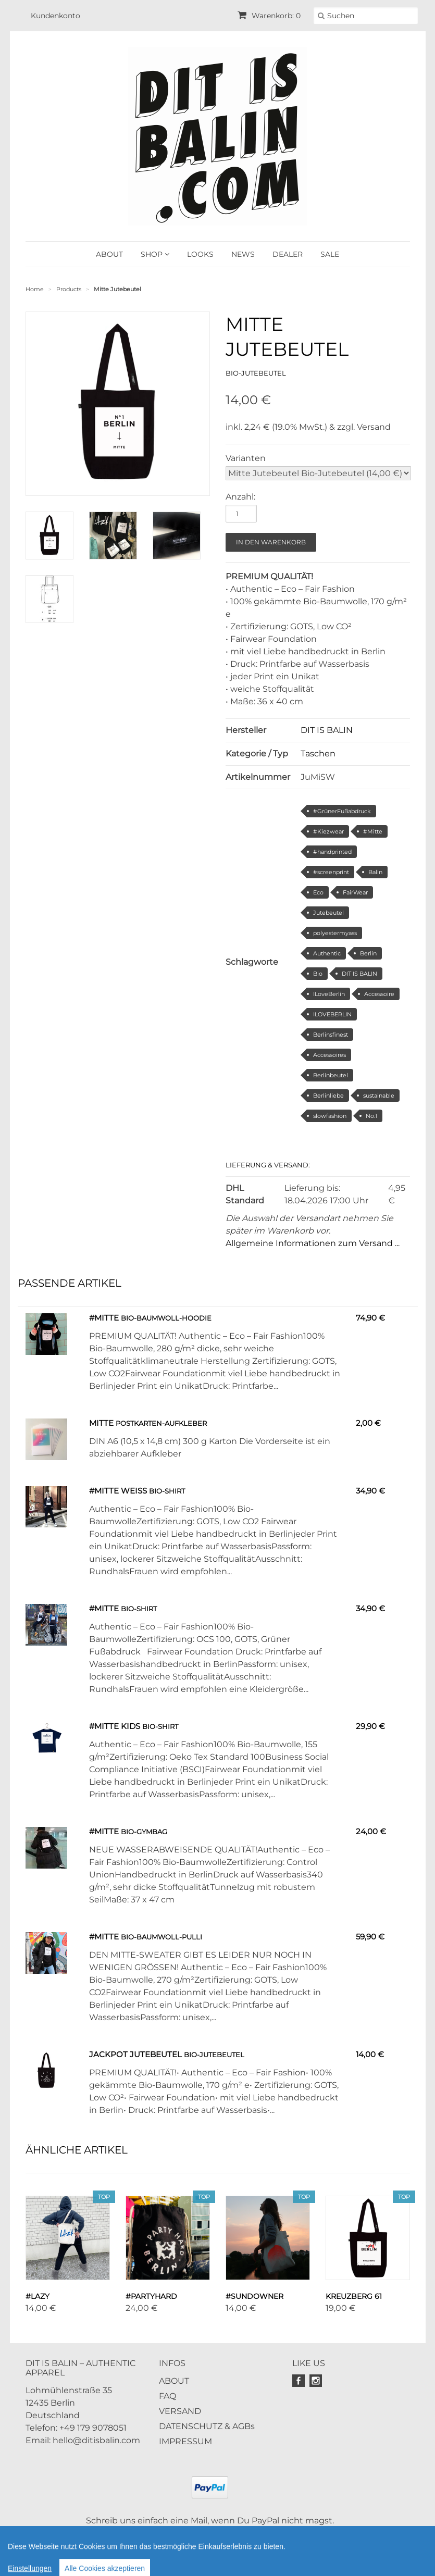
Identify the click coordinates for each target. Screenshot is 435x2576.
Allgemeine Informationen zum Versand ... (313, 1243)
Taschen (318, 753)
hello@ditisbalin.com (96, 2440)
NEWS (243, 254)
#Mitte (372, 831)
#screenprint (331, 872)
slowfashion (329, 1115)
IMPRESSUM (185, 2441)
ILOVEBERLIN (332, 1014)
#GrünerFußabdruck (342, 811)
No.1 (371, 1115)
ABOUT (109, 254)
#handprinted (332, 851)
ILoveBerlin (329, 994)
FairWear (355, 892)
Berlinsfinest (330, 1034)
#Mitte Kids (115, 1726)
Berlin (368, 953)
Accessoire (379, 994)
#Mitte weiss (118, 1491)
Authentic (327, 953)
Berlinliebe (328, 1095)
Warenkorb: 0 (269, 15)
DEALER (287, 254)
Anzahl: (240, 497)
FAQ (167, 2396)
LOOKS (200, 254)
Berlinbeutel (330, 1075)
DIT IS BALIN (327, 730)
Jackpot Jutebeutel (136, 2054)
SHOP (155, 254)
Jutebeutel (328, 912)
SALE (329, 254)
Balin (375, 872)
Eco (318, 892)
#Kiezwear (328, 831)
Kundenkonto (55, 15)
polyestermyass (335, 933)
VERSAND (180, 2411)
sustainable (378, 1095)
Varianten (246, 458)
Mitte (101, 1423)
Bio (317, 973)
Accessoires (329, 1055)
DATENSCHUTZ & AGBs (207, 2426)
